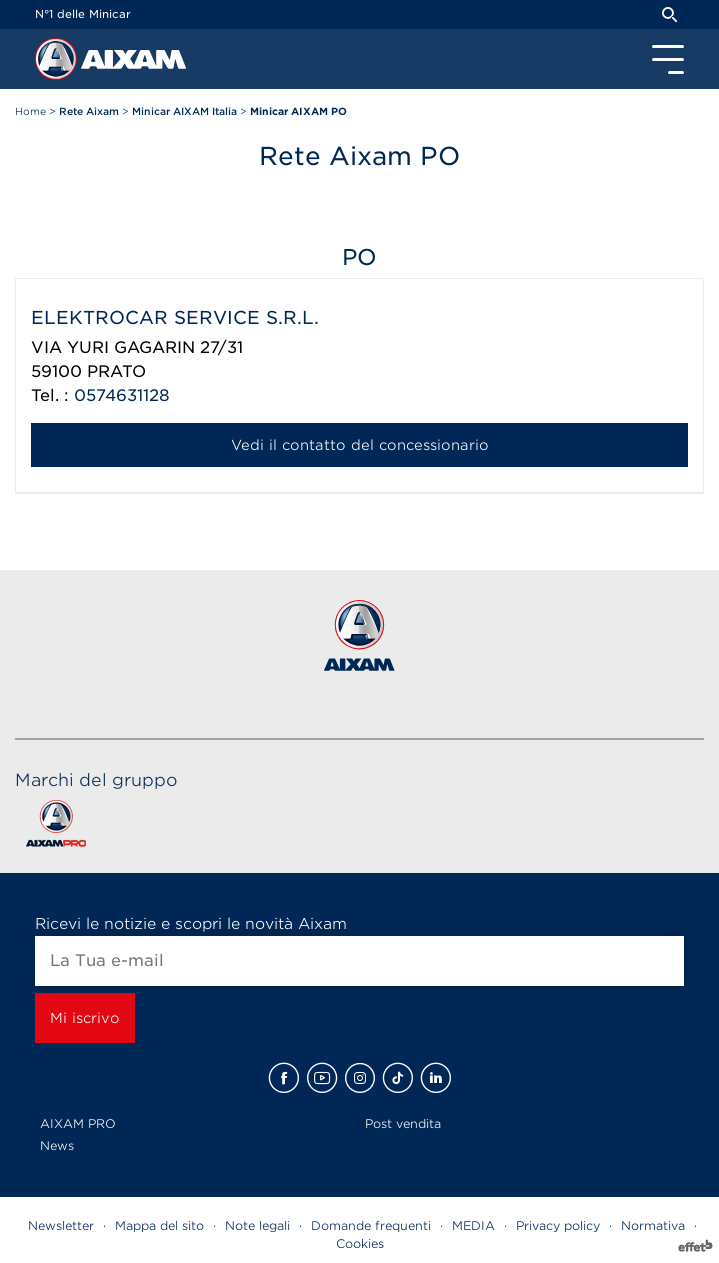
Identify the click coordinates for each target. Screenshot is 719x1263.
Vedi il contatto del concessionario (360, 445)
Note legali (257, 1225)
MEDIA (473, 1225)
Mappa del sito (159, 1225)
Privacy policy (558, 1225)
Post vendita (403, 1123)
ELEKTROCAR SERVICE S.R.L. (175, 317)
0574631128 (122, 395)
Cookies (360, 1243)
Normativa (653, 1225)
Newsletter (61, 1225)
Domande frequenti (371, 1225)
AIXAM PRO (78, 1123)
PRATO (116, 371)
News (57, 1145)
